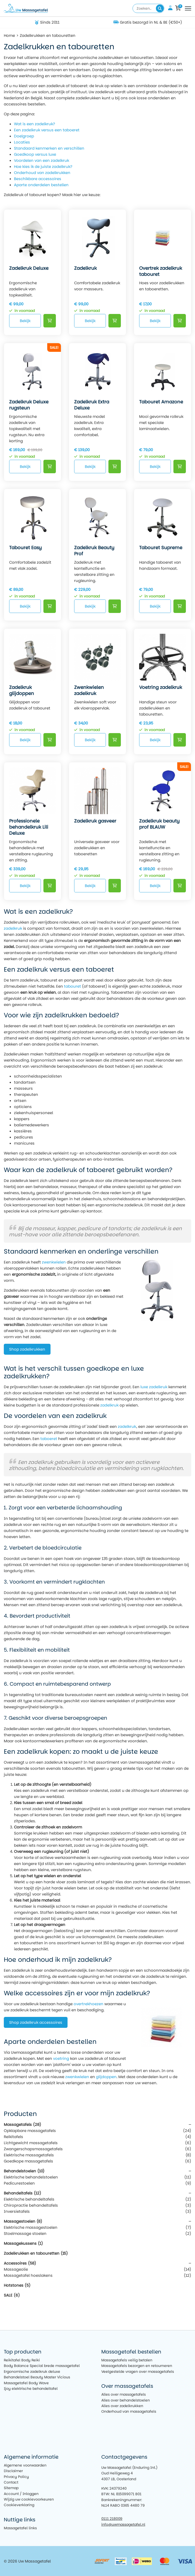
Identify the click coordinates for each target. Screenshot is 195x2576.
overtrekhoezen (89, 2003)
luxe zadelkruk (154, 1386)
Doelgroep (24, 136)
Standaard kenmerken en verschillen (49, 148)
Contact (11, 2482)
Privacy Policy (16, 2476)
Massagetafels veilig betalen (126, 2360)
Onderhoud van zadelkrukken (42, 172)
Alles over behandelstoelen (125, 2400)
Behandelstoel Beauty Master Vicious (37, 2377)
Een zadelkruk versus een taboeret (46, 130)
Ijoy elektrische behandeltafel (31, 2388)
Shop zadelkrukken (27, 1349)
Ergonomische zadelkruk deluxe (32, 2371)
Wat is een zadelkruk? (34, 124)
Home (9, 35)
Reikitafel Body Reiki (22, 2360)
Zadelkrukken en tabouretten (47, 35)
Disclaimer (13, 2470)
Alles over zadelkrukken (122, 2405)
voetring (61, 2058)
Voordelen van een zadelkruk (41, 160)
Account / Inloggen (21, 2493)
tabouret (72, 986)
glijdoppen (106, 2076)
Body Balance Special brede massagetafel (42, 2365)
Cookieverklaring (19, 2504)
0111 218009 (111, 2518)
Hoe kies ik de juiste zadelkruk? (43, 166)
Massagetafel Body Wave (26, 2382)
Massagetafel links (20, 2528)
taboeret (49, 1438)
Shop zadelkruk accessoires (35, 2022)
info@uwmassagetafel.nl (123, 2524)
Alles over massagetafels (123, 2394)
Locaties (22, 142)
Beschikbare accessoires (37, 178)
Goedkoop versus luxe (35, 154)
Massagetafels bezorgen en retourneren (136, 2365)
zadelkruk (13, 928)
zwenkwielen (54, 1262)
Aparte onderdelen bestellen (41, 184)
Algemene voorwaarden (25, 2465)
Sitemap (11, 2487)
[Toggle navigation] (188, 8)
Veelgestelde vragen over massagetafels (137, 2371)
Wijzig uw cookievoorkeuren (29, 2499)
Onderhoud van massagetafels (128, 2411)
